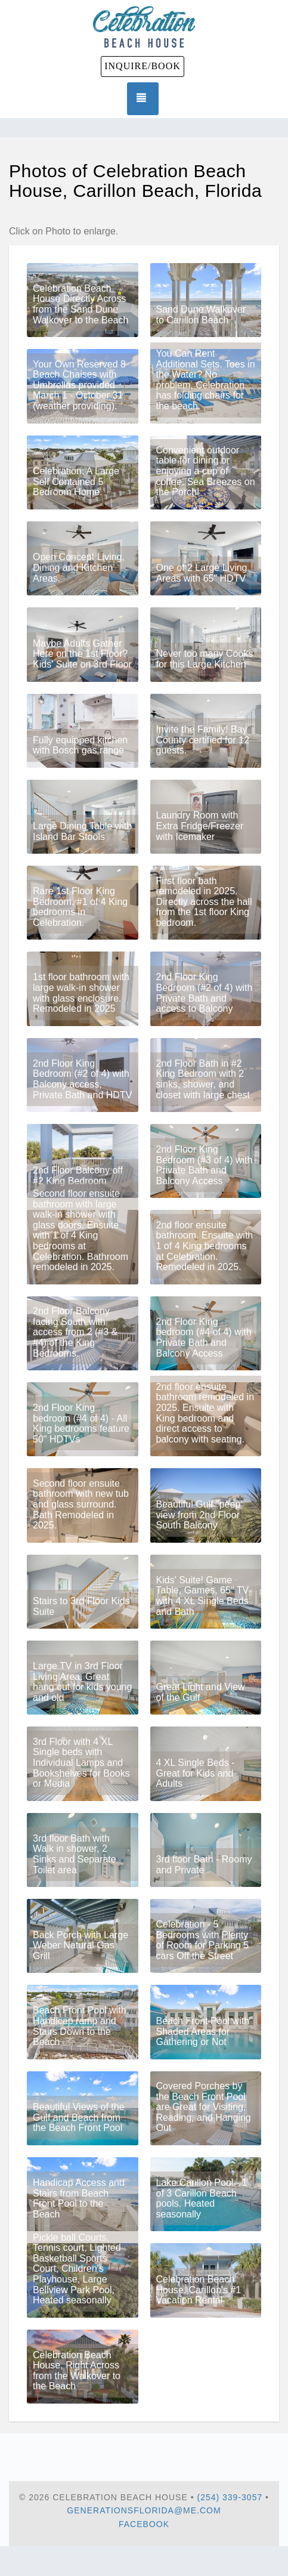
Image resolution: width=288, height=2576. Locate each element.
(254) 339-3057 (229, 2497)
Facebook (144, 2524)
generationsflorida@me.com (144, 2510)
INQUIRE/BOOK (142, 66)
